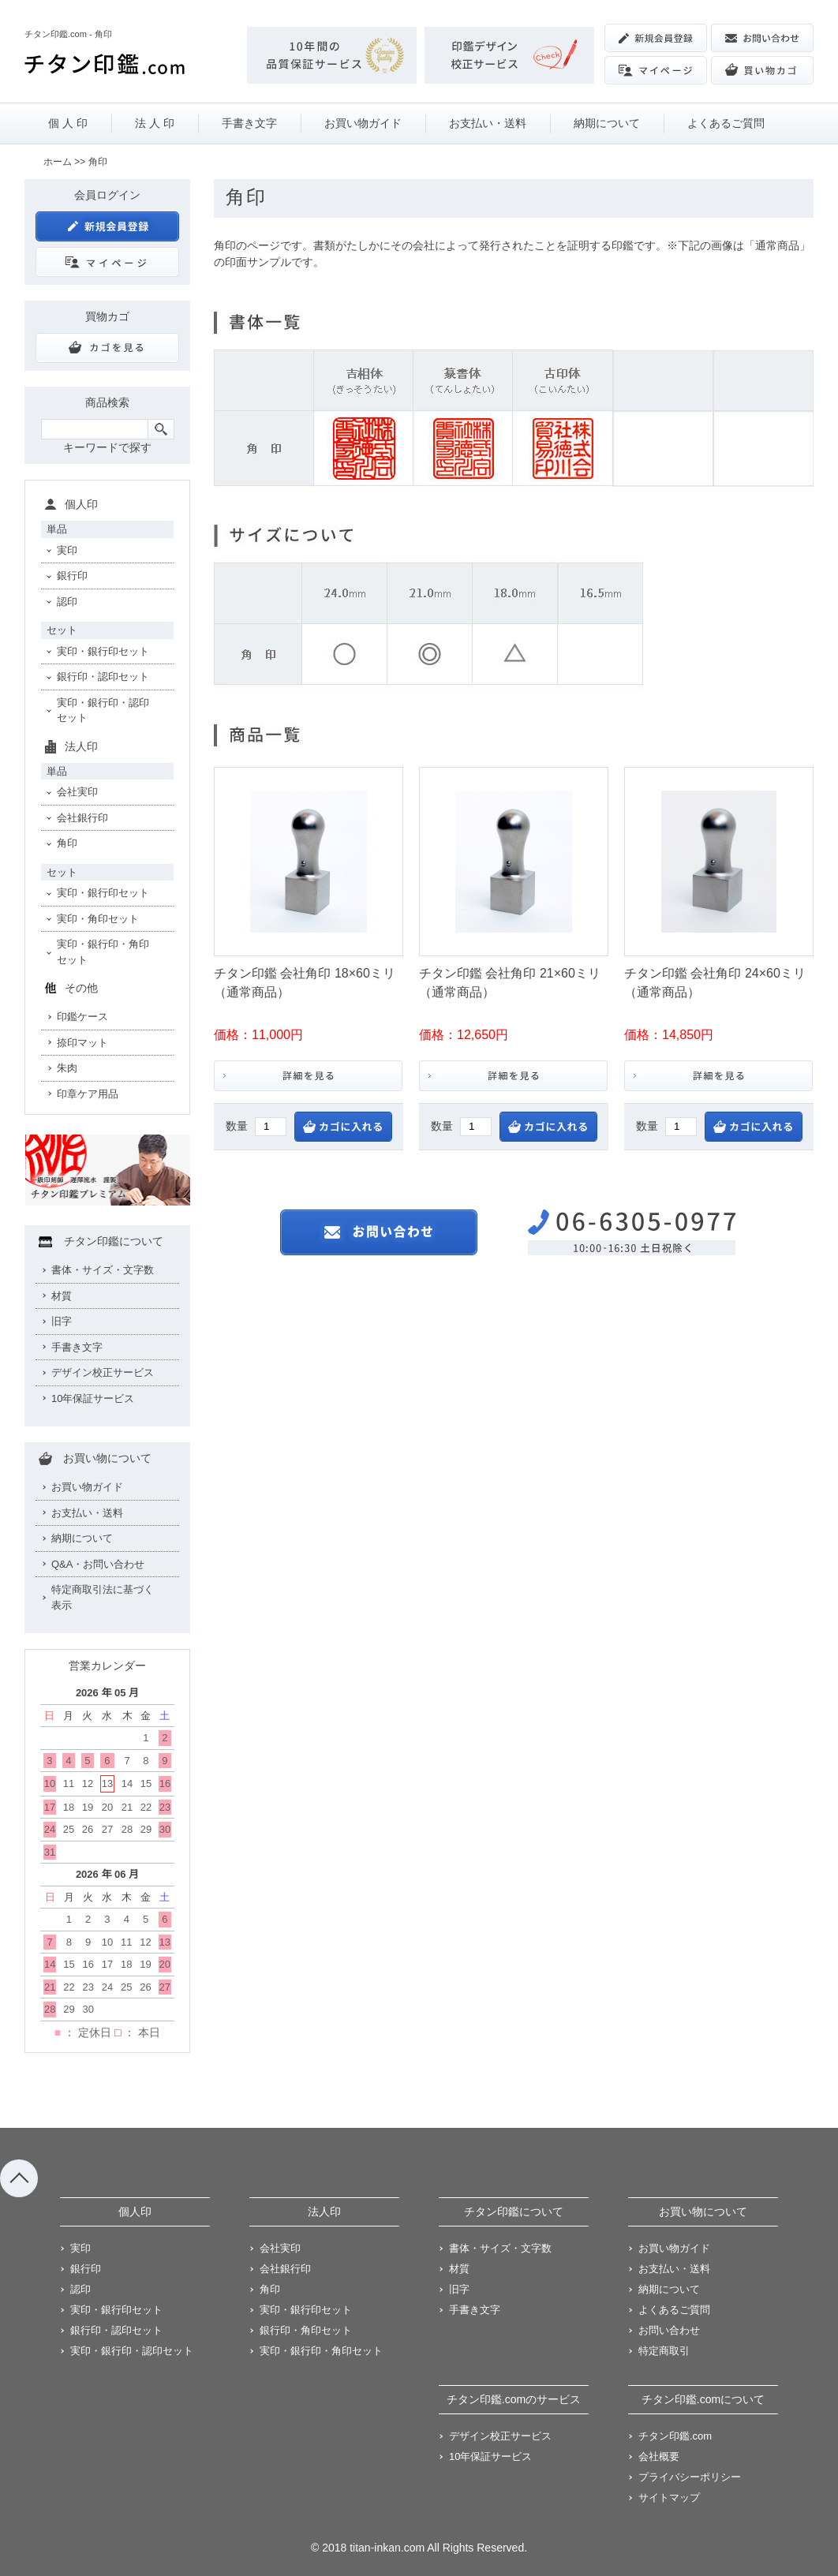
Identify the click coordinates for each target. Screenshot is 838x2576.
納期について (607, 123)
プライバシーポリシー (689, 2477)
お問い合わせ (669, 2330)
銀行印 (72, 575)
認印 (67, 602)
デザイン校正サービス (102, 1372)
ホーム (57, 161)
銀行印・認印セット (103, 676)
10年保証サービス (92, 1398)
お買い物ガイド (363, 123)
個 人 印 (68, 123)
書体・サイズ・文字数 (102, 1270)
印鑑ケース (82, 1017)
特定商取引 (664, 2351)
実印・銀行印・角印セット (103, 952)
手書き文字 (249, 123)
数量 (237, 1126)
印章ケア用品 (87, 1094)
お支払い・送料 (487, 123)
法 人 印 (154, 123)
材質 (61, 1296)
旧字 (61, 1321)
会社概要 (658, 2456)
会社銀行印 (82, 818)
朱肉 (67, 1068)
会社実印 (77, 792)
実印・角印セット (98, 919)
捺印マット (82, 1043)
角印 (67, 843)
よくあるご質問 (726, 123)
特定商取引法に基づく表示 (102, 1597)
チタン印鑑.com (675, 2436)
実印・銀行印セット (103, 651)
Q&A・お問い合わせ (97, 1564)
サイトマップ (669, 2497)
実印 (67, 550)
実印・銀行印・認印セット (103, 710)
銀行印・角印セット (306, 2330)
